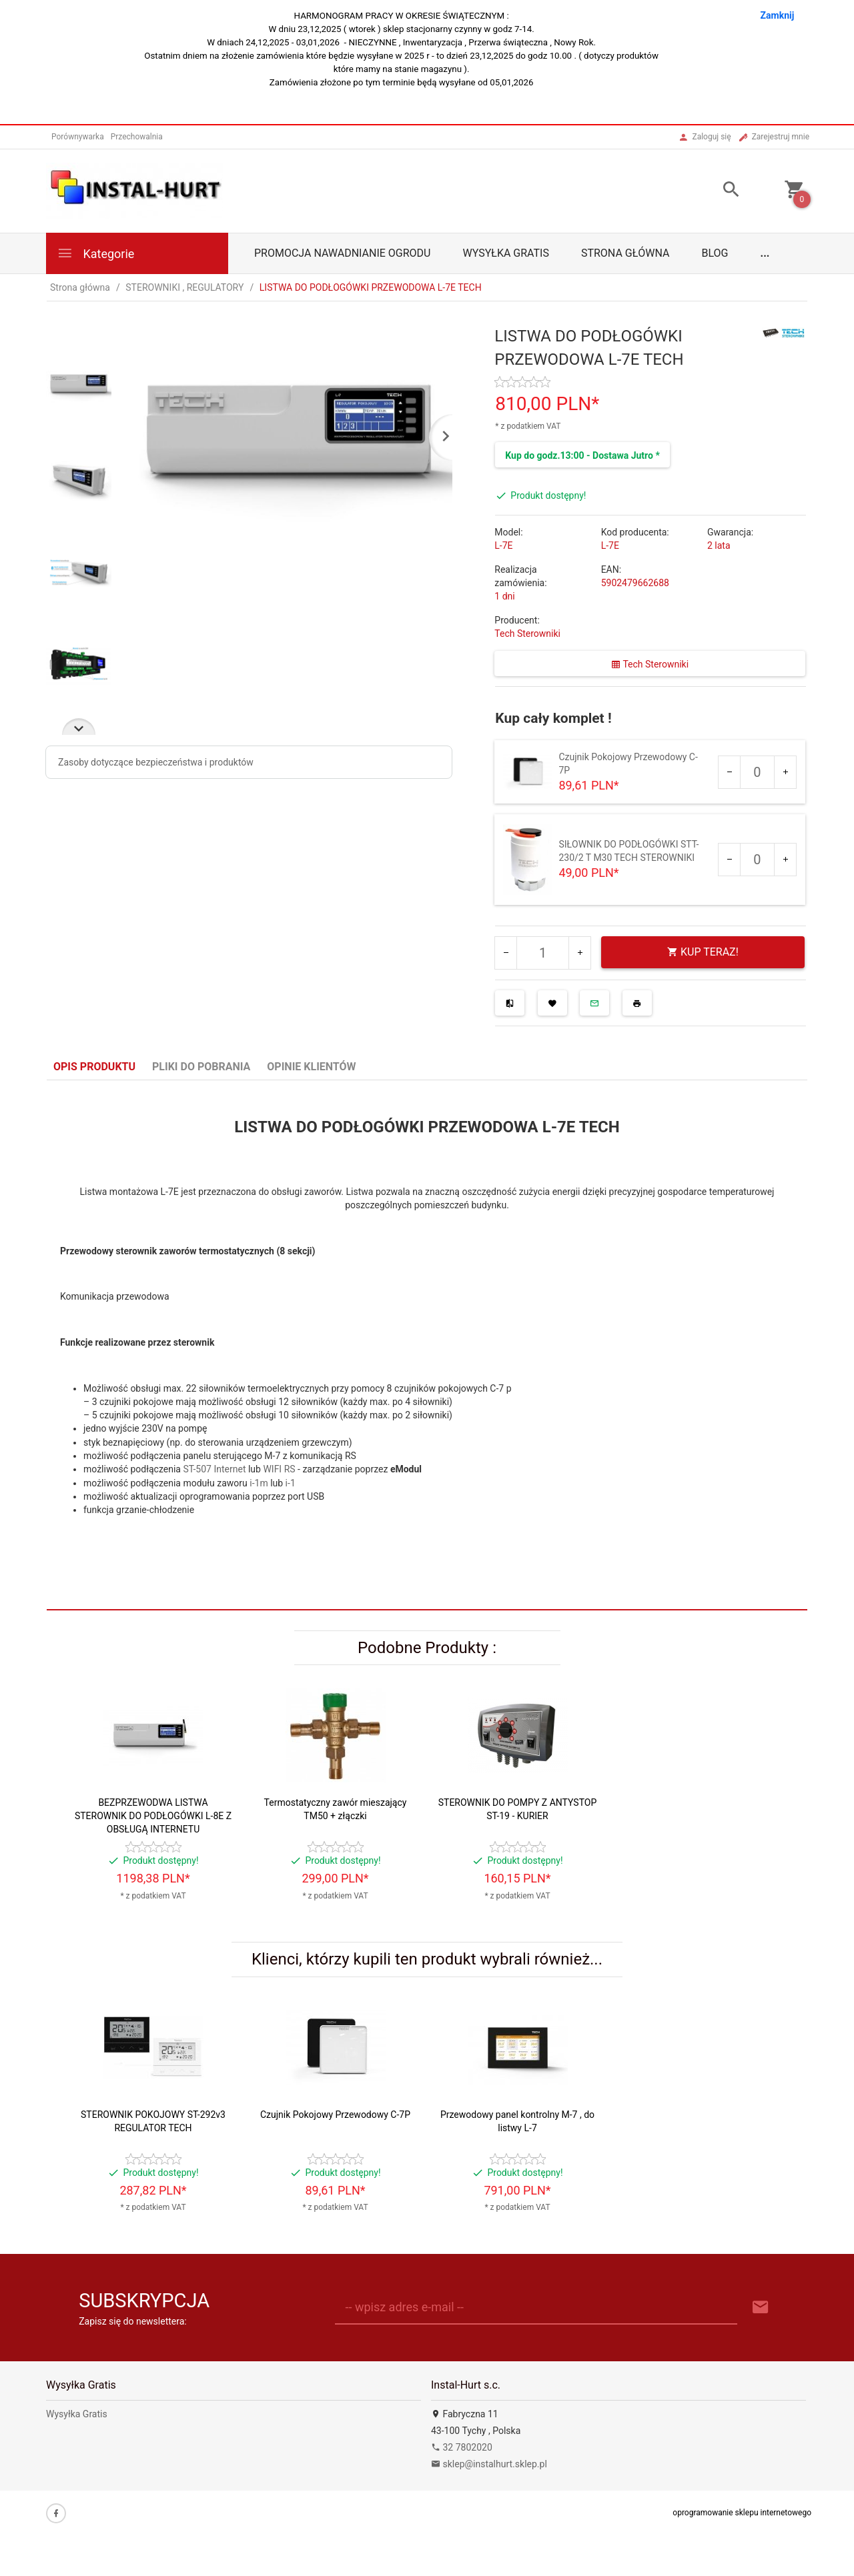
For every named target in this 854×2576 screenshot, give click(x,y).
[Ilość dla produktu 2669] (757, 772)
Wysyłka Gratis (505, 253)
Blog (715, 253)
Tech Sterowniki (527, 633)
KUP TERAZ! (703, 952)
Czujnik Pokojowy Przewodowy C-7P (335, 2114)
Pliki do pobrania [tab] (201, 1066)
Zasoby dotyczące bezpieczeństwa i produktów (156, 762)
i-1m (259, 1483)
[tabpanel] (427, 1345)
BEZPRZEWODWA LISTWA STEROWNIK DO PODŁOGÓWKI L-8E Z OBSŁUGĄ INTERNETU (153, 1815)
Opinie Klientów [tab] (311, 1066)
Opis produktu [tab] (94, 1066)
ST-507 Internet (214, 1469)
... (765, 253)
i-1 (291, 1483)
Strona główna (625, 253)
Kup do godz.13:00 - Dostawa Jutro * (582, 455)
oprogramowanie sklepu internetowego (742, 2512)
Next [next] (78, 726)
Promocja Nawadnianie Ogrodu (342, 253)
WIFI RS (279, 1469)
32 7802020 (461, 2447)
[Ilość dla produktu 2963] (757, 860)
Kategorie (95, 253)
